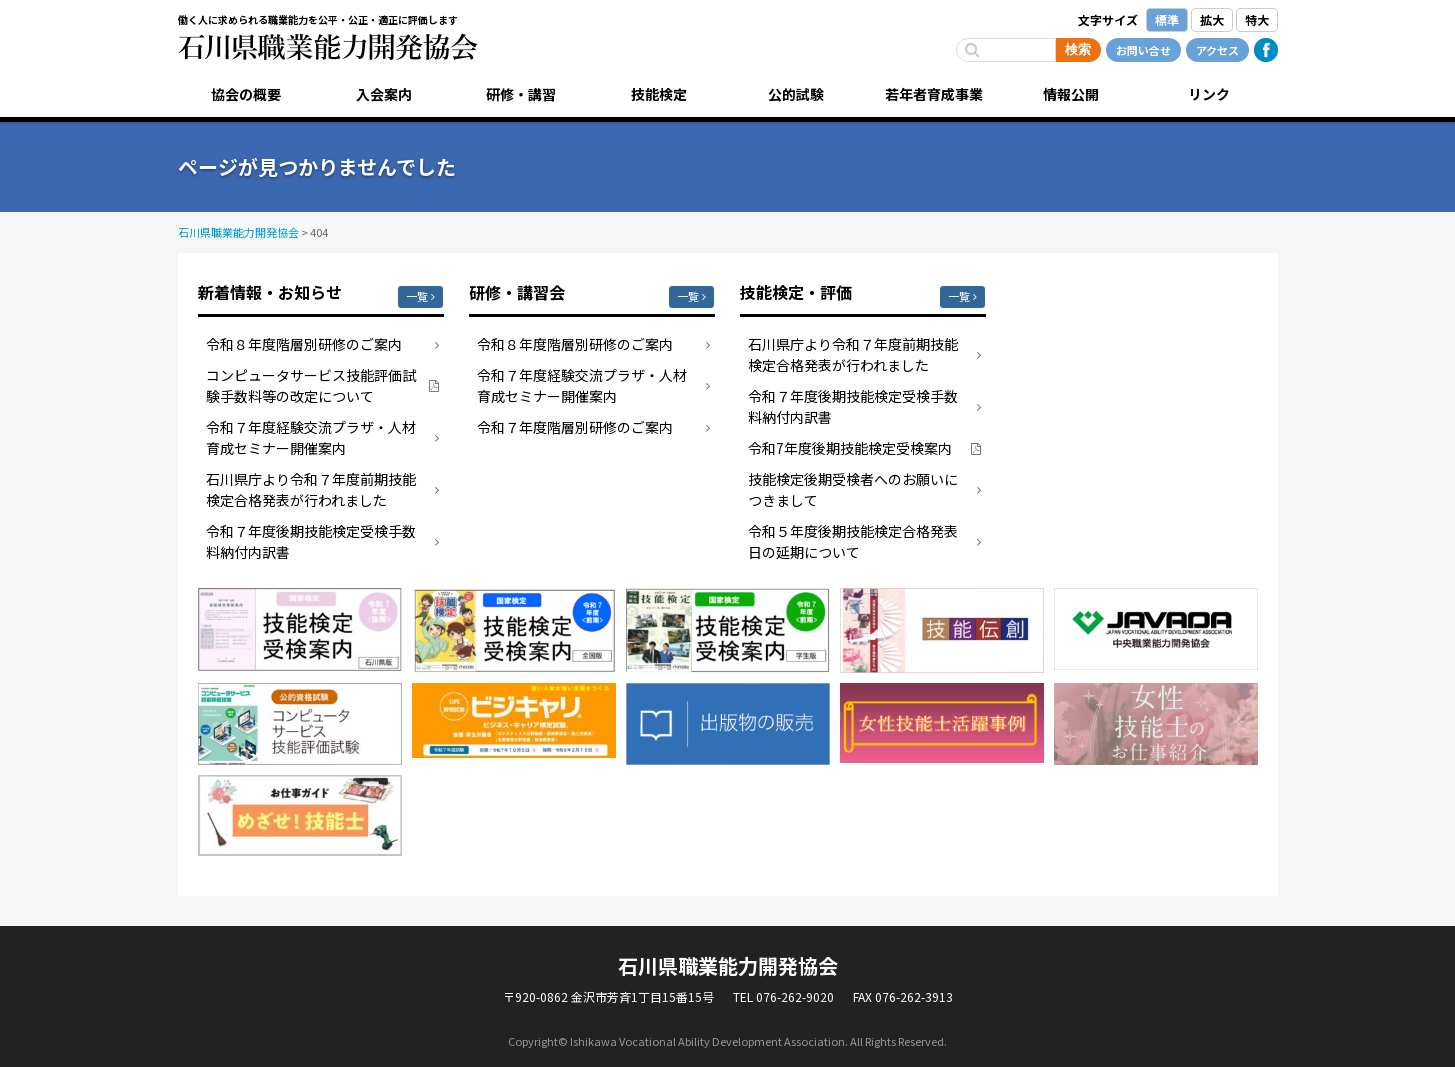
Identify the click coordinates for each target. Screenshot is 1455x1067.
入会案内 (384, 94)
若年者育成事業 (934, 94)
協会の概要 (246, 94)
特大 (1257, 19)
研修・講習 (521, 94)
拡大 (1212, 19)
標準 (1167, 19)
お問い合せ (1143, 50)
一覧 (417, 296)
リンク (1209, 94)
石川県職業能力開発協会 (328, 47)
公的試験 (796, 94)
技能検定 (659, 94)
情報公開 (1071, 94)
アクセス (1217, 50)
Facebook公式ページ (1266, 50)
